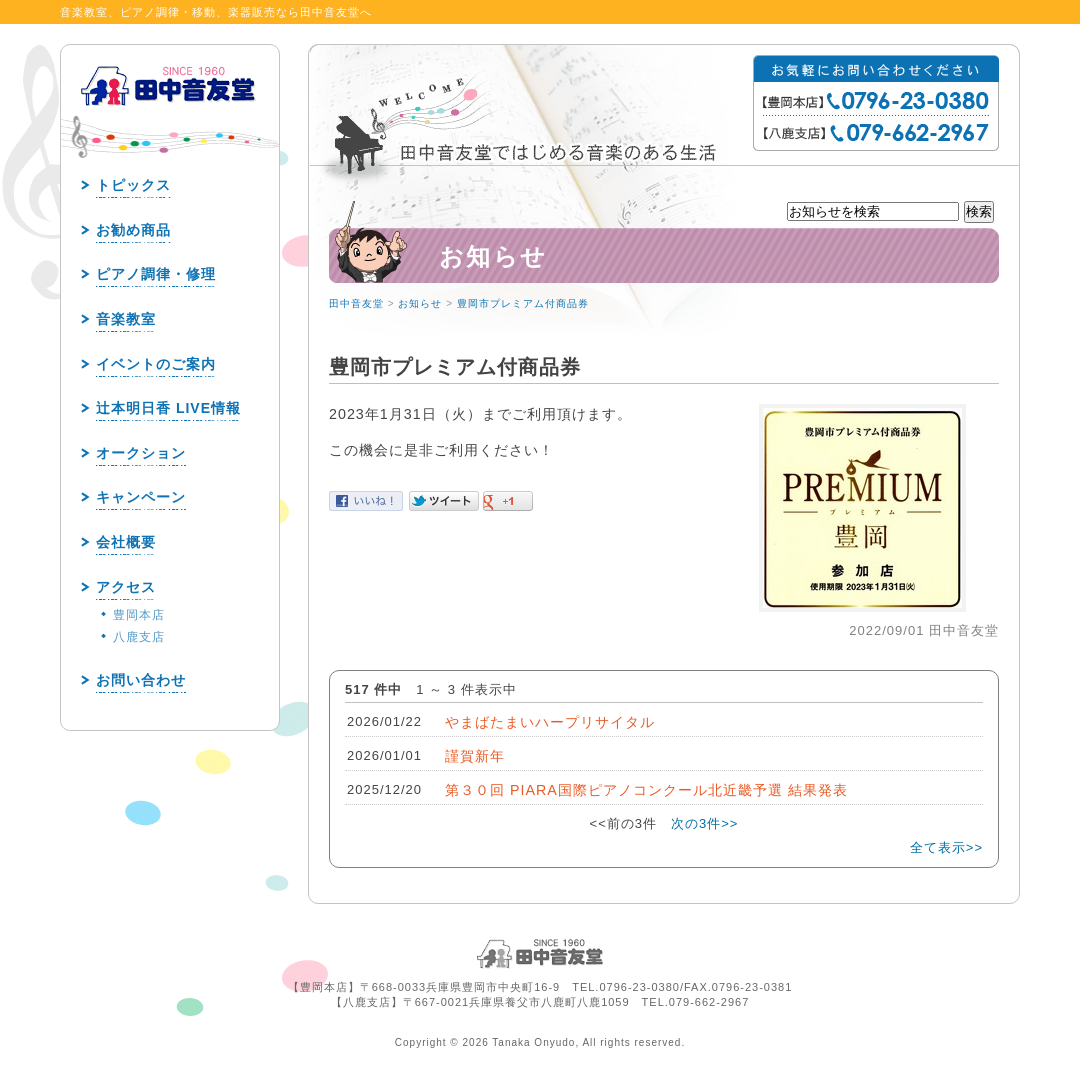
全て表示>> (946, 847)
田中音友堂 (356, 303)
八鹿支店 (139, 637)
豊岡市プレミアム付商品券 (523, 303)
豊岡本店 (139, 615)
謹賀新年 (475, 756)
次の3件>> (704, 823)
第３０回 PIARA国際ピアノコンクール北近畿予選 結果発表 (646, 790)
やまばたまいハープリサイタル (550, 722)
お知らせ (420, 303)
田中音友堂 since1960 (169, 118)
